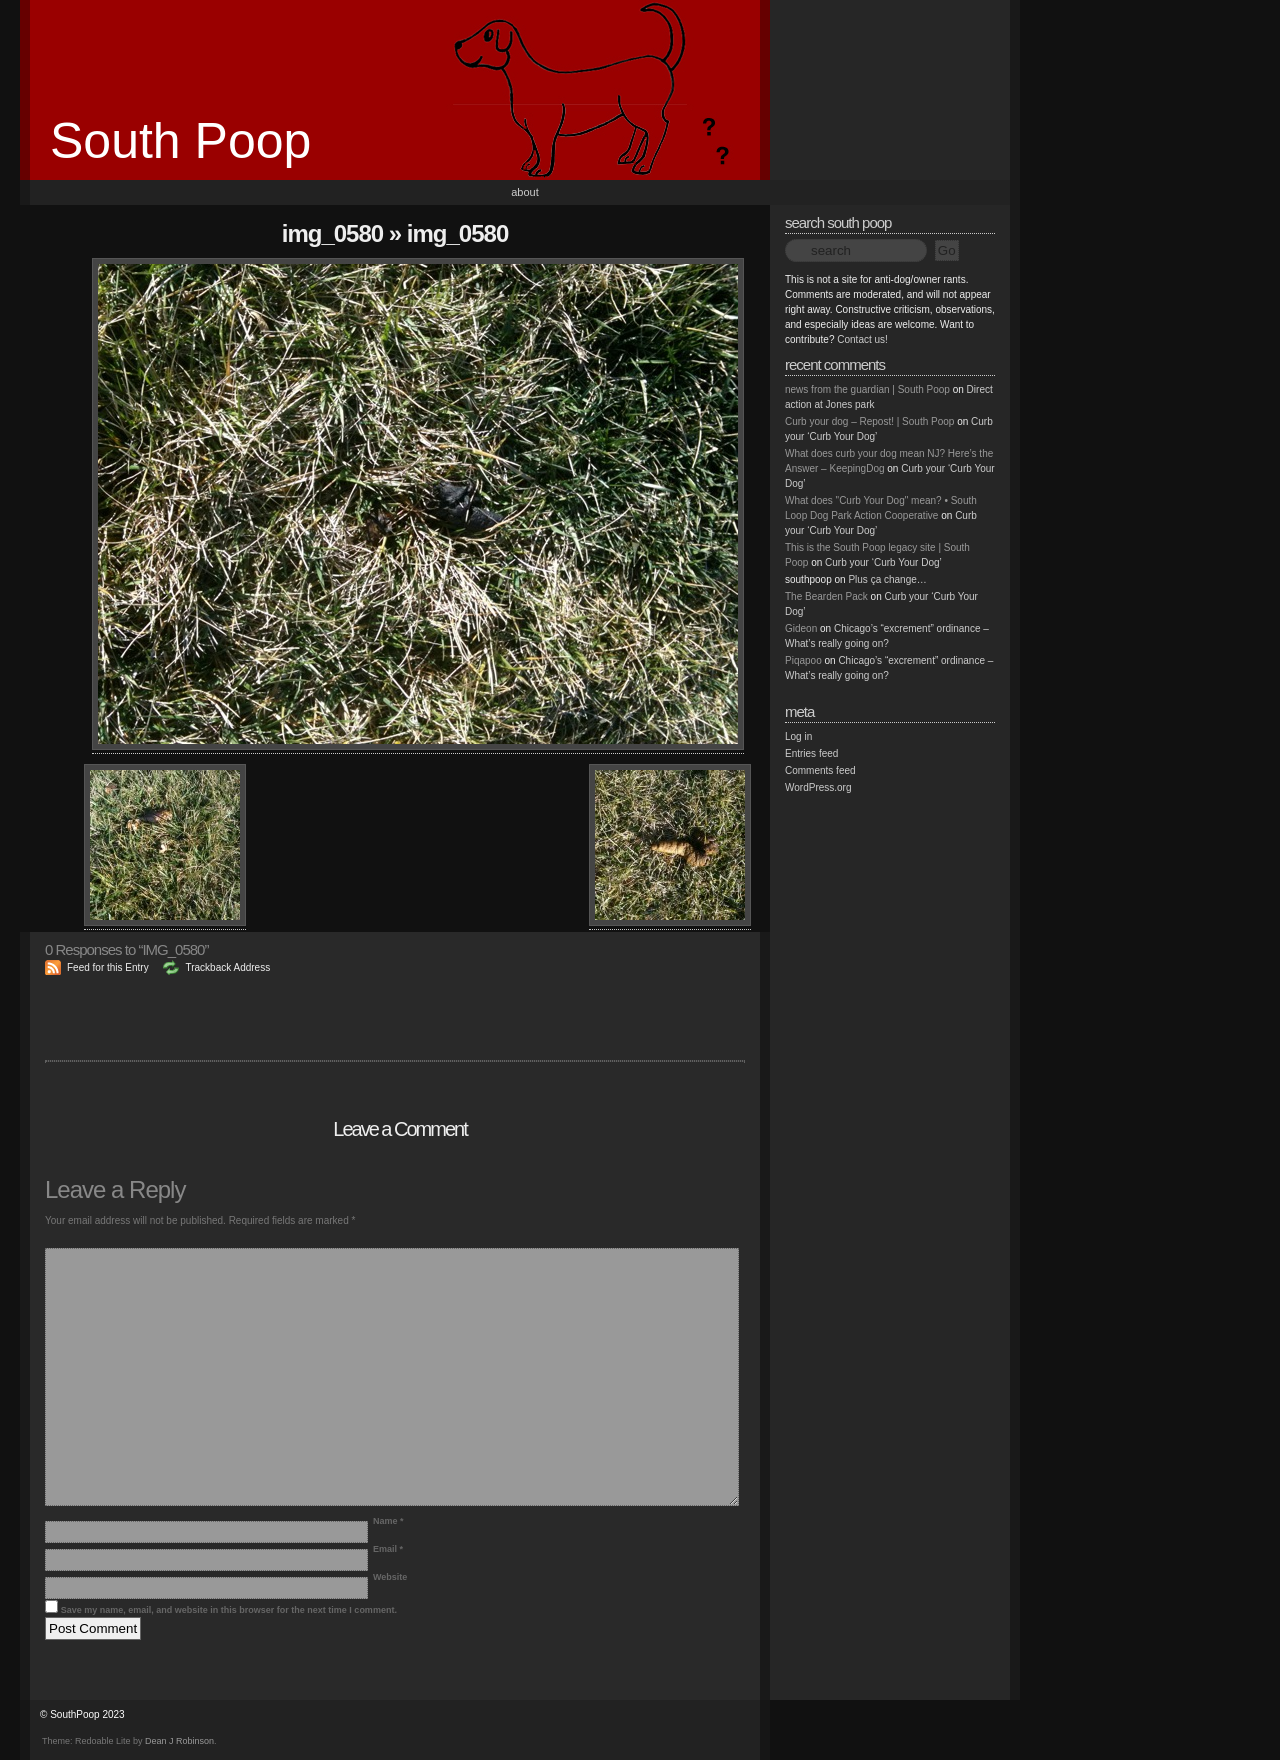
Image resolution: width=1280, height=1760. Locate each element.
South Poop (180, 141)
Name (388, 1521)
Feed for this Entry (108, 967)
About (525, 192)
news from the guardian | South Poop (867, 389)
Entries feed (811, 753)
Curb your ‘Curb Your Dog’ (883, 562)
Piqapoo (803, 660)
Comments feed (820, 770)
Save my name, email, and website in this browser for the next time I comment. (229, 1610)
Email (388, 1549)
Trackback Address (227, 967)
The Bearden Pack (826, 596)
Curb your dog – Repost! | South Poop (869, 421)
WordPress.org (818, 787)
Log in (798, 736)
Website (390, 1577)
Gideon (801, 628)
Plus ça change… (887, 579)
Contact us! (862, 339)
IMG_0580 (332, 233)
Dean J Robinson (179, 1741)
